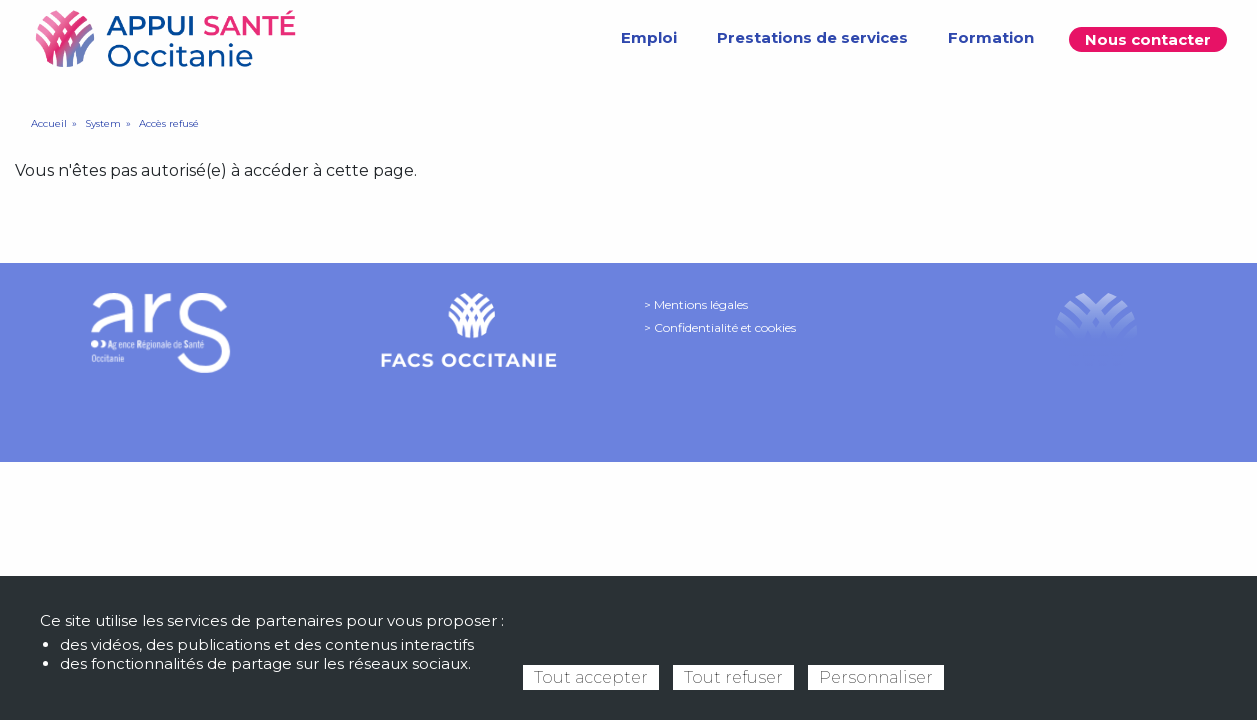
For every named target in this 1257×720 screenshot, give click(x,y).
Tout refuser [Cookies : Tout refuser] (733, 677)
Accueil (49, 123)
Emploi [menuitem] (649, 37)
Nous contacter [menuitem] (1148, 39)
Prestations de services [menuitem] (812, 37)
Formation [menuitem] (991, 37)
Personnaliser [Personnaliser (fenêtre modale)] (876, 677)
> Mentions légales (696, 304)
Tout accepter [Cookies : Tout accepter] (591, 677)
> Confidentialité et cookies (720, 327)
